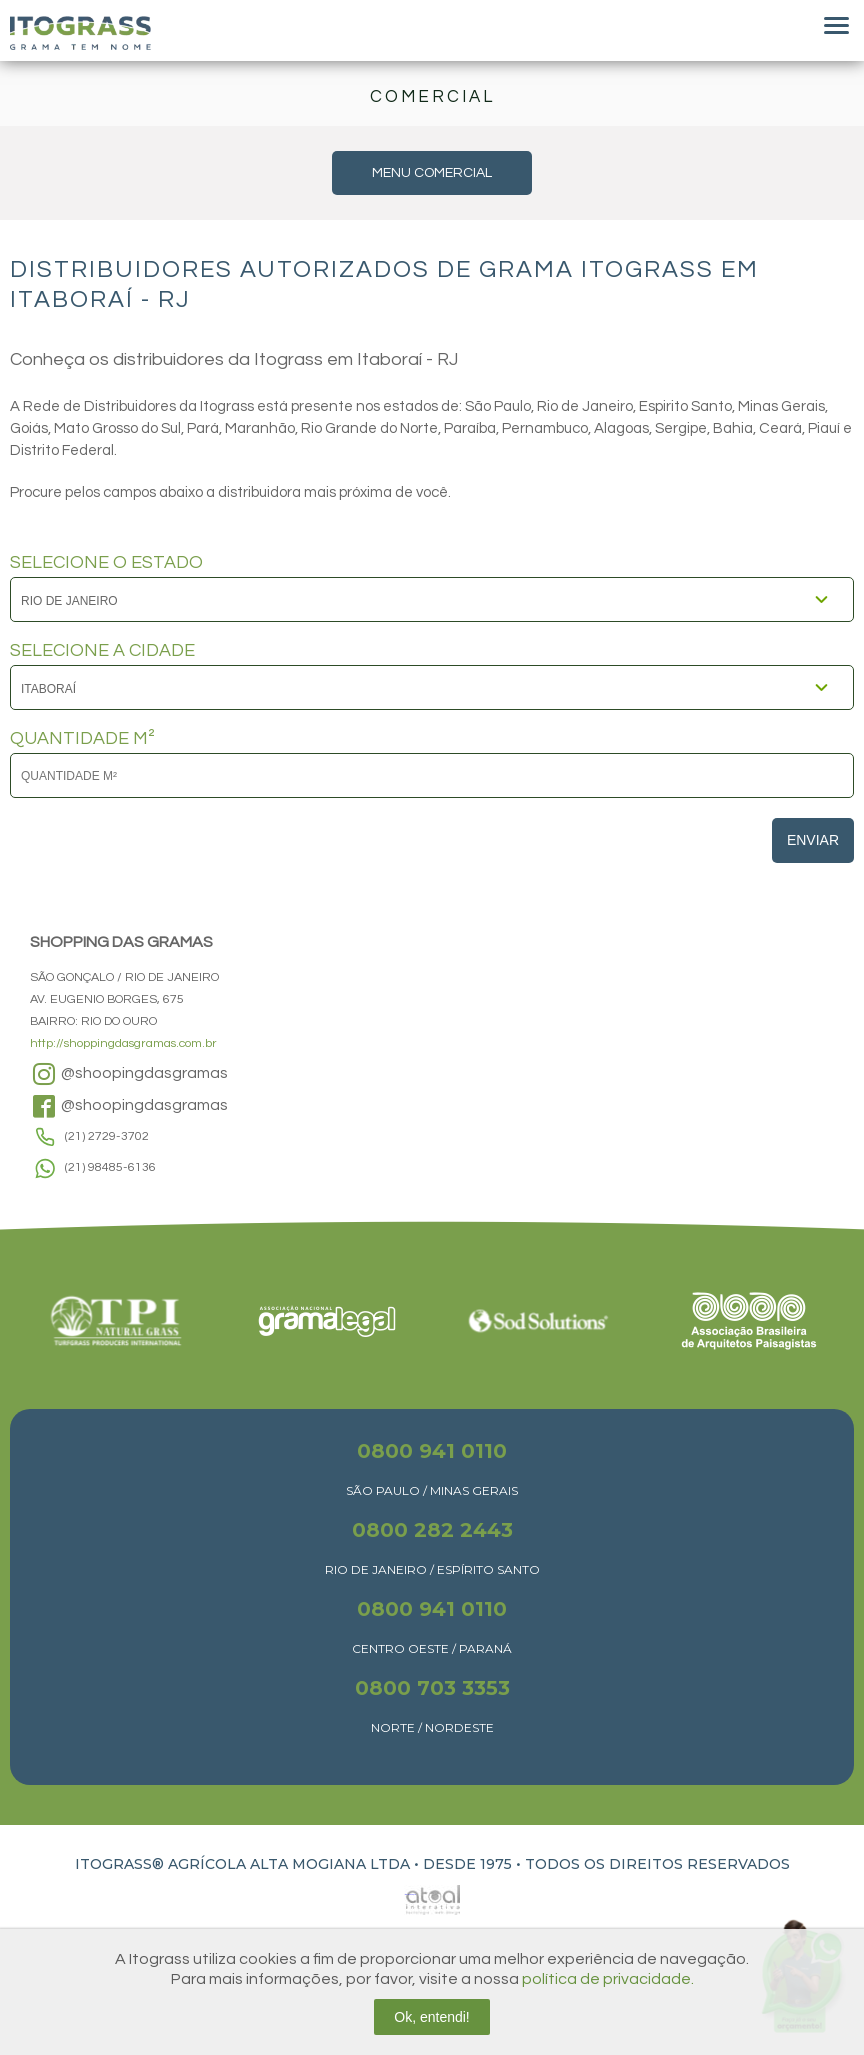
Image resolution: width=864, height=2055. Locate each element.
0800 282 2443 (432, 1530)
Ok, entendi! (432, 2017)
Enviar (813, 840)
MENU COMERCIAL (432, 173)
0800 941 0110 (432, 1451)
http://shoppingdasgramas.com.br (123, 1043)
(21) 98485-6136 (110, 1167)
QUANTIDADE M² (82, 739)
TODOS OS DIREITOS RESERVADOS (657, 1864)
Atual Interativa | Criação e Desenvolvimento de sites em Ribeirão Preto (410, 1894)
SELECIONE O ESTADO (106, 563)
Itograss (80, 33)
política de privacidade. (608, 1979)
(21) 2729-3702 (107, 1136)
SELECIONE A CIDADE (102, 651)
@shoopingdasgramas (129, 1074)
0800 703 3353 (432, 1688)
